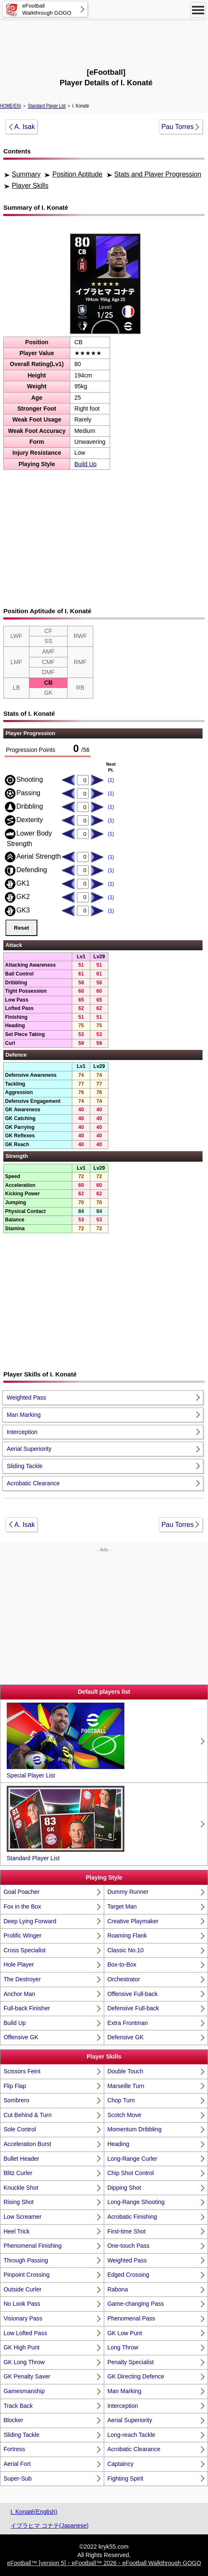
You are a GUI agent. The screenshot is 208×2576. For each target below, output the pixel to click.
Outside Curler (22, 2289)
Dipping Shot (124, 2187)
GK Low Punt (124, 2333)
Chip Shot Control (130, 2173)
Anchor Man (19, 1994)
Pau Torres (177, 126)
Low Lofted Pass (25, 2333)
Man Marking (24, 1414)
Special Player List (65, 1741)
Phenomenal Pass (131, 2318)
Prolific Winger (22, 1935)
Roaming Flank (127, 1935)
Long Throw (122, 2347)
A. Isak (24, 126)
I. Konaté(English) (34, 2511)
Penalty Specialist (130, 2362)
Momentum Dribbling (134, 2129)
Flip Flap (14, 2086)
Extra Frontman (127, 2023)
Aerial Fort (17, 2463)
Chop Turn (120, 2100)
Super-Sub (17, 2478)
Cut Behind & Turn (27, 2115)
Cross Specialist (24, 1950)
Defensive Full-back (133, 2008)
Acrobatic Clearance (33, 1483)
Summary (26, 174)
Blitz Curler (17, 2173)
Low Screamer (22, 2216)
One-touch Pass (128, 2245)
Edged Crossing (128, 2274)
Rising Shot (18, 2202)
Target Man (122, 1906)
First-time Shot (126, 2231)
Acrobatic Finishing (132, 2216)
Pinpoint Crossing (26, 2274)
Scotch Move (124, 2115)
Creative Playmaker (132, 1921)
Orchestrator (123, 1979)
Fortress (14, 2449)
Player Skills (30, 185)
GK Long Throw (24, 2362)
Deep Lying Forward (29, 1921)
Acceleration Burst (27, 2144)
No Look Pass (21, 2303)
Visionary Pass (22, 2318)
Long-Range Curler (132, 2158)
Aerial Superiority (29, 1448)
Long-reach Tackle (131, 2434)
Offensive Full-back (132, 1994)
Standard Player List (47, 106)
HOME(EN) (10, 106)
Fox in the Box (22, 1906)
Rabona (117, 2289)
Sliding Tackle (24, 1466)
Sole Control (19, 2129)
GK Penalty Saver (26, 2376)
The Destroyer (22, 1979)
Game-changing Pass (135, 2303)
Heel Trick (16, 2231)
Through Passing (25, 2260)
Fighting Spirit (125, 2478)
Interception (22, 1432)
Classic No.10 (125, 1950)
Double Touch (125, 2071)
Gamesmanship (24, 2391)
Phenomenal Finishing (32, 2245)
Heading (118, 2144)
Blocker (13, 2420)
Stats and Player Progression (157, 174)
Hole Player (18, 1964)
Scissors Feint (21, 2071)
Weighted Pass (26, 1397)
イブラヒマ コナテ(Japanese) (50, 2525)
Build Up (85, 464)
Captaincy (120, 2463)
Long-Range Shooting (135, 2202)
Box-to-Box (121, 1964)
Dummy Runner (127, 1891)
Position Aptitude (77, 174)
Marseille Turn (125, 2086)
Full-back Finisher (26, 2008)
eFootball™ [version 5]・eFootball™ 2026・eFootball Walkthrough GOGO (104, 2563)
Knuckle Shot (20, 2187)
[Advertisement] (104, 42)
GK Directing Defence (135, 2376)
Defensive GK (125, 2037)
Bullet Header (21, 2158)
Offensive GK (20, 2037)
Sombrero (16, 2100)
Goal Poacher (21, 1891)
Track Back (18, 2405)
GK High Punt (21, 2347)
